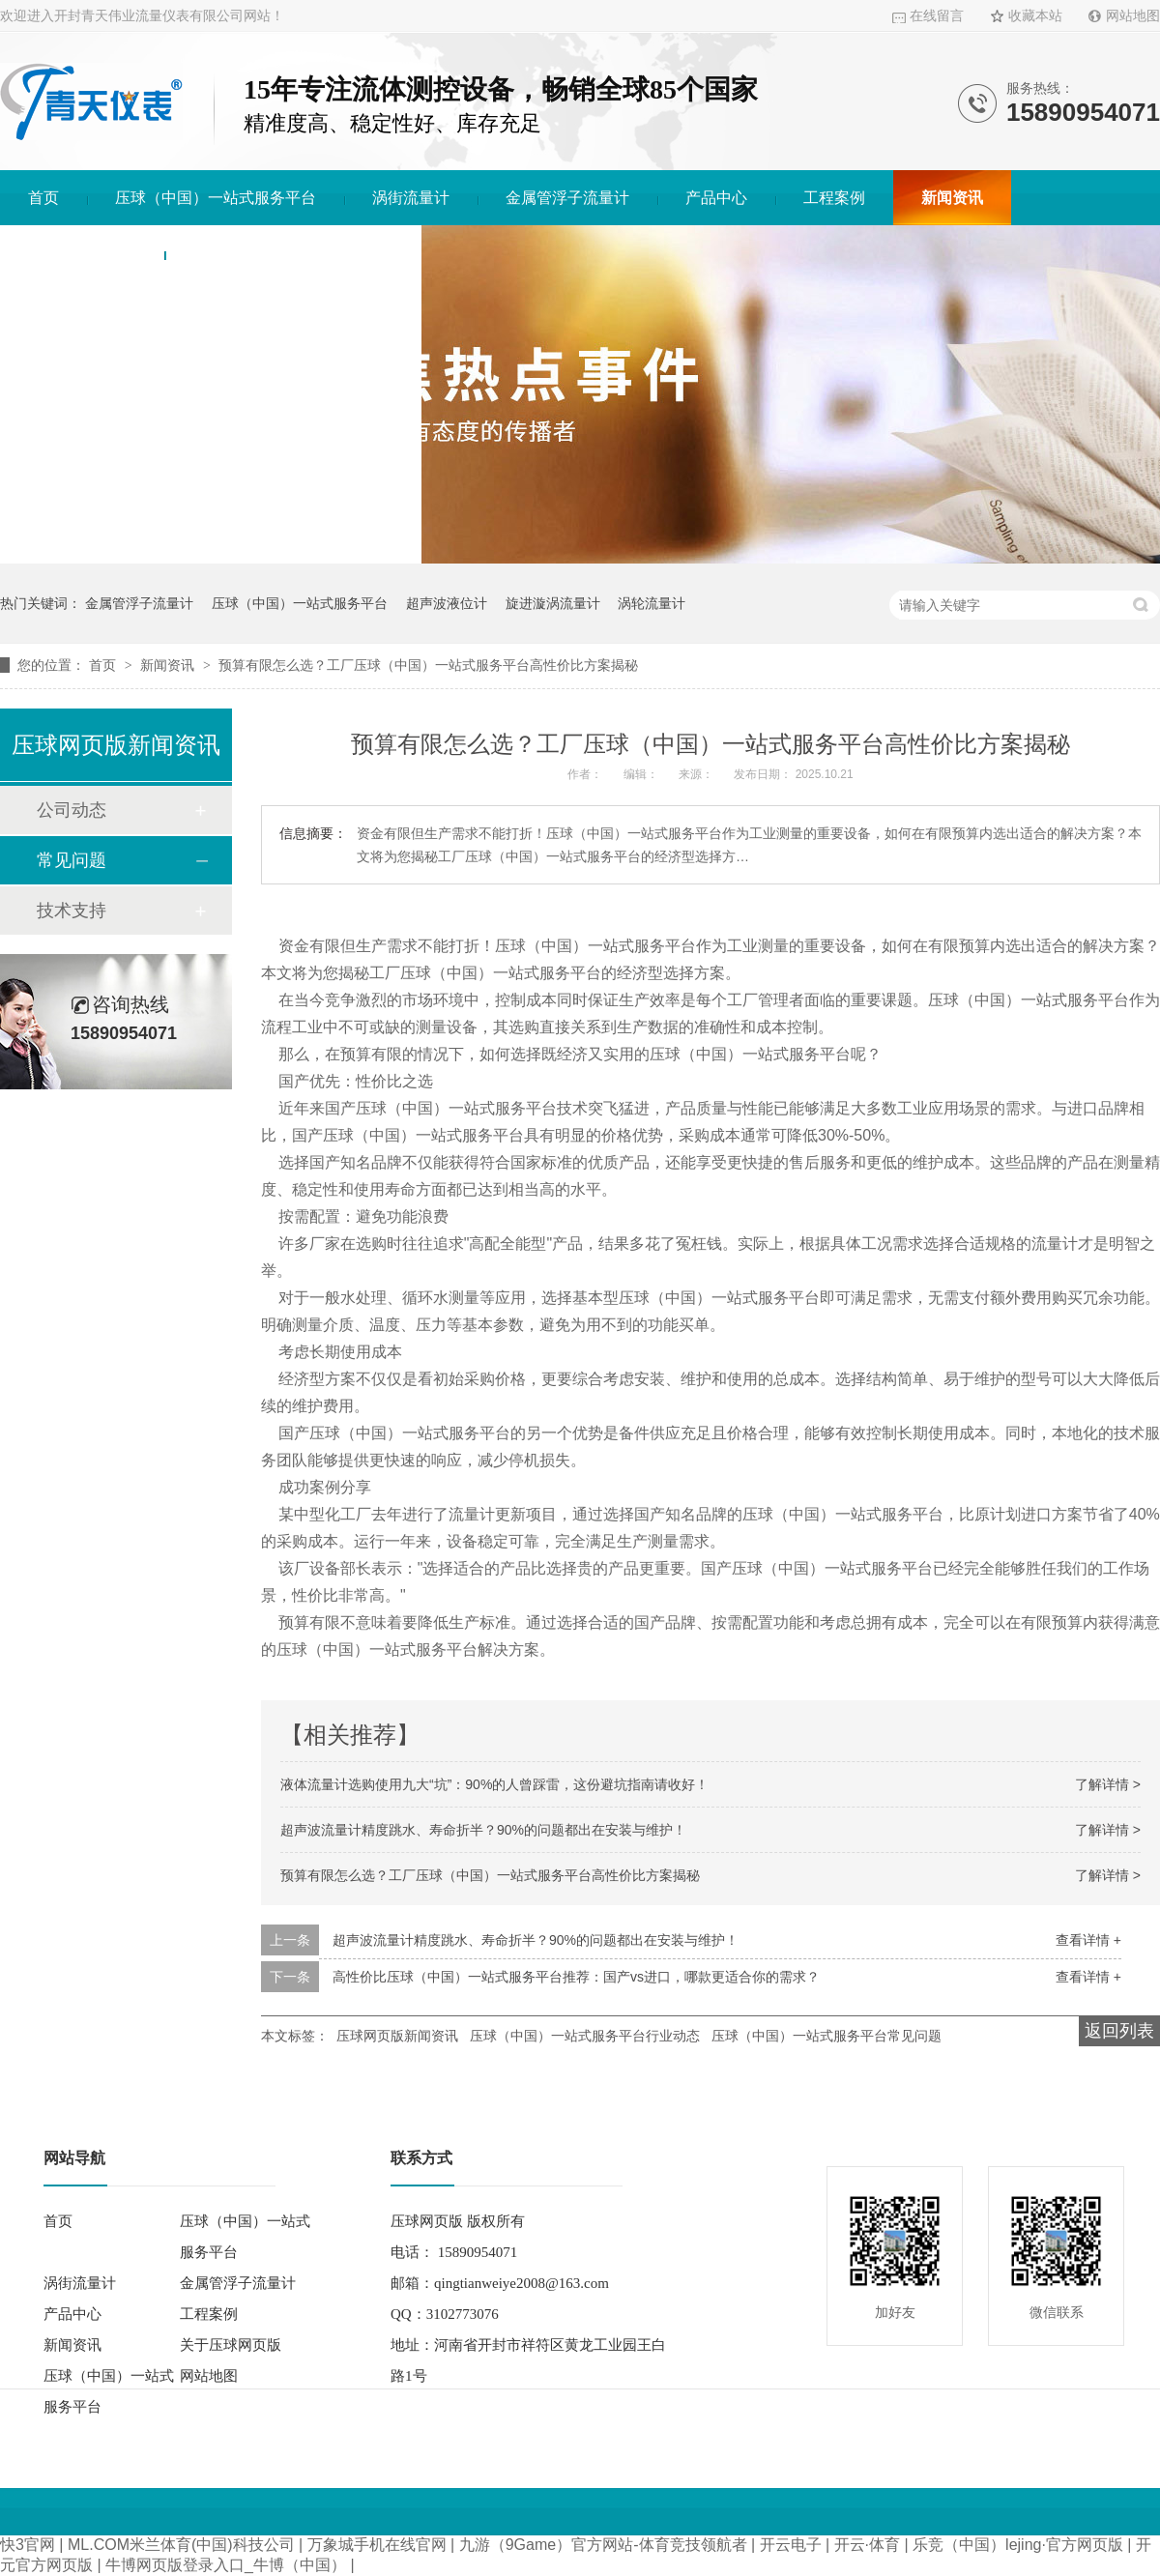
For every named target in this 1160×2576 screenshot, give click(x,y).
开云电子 (791, 2544)
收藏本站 (1035, 16)
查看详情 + (1088, 1940)
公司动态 (71, 810)
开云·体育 (867, 2544)
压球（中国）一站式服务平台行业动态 (585, 2035)
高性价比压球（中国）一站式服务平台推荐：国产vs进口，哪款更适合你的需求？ (576, 1976)
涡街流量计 (411, 197)
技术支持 (71, 910)
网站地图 (1133, 16)
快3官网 (27, 2544)
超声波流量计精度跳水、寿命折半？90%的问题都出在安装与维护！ (483, 1830)
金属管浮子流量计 (567, 197)
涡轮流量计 (651, 603)
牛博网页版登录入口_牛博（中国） (225, 2565)
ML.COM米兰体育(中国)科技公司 (181, 2544)
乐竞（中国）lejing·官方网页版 (1018, 2544)
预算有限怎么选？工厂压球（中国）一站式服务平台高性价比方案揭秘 (428, 665)
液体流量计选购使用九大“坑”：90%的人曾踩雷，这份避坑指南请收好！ (494, 1784)
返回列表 (1119, 2031)
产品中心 (716, 197)
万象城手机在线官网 (377, 2544)
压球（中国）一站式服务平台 (215, 197)
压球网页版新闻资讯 (397, 2035)
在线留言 (937, 16)
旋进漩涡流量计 (553, 603)
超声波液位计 (446, 603)
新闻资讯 (952, 197)
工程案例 (834, 197)
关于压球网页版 (82, 253)
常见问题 (71, 860)
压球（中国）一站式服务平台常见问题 (826, 2035)
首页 (43, 197)
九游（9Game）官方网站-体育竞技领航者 (603, 2544)
